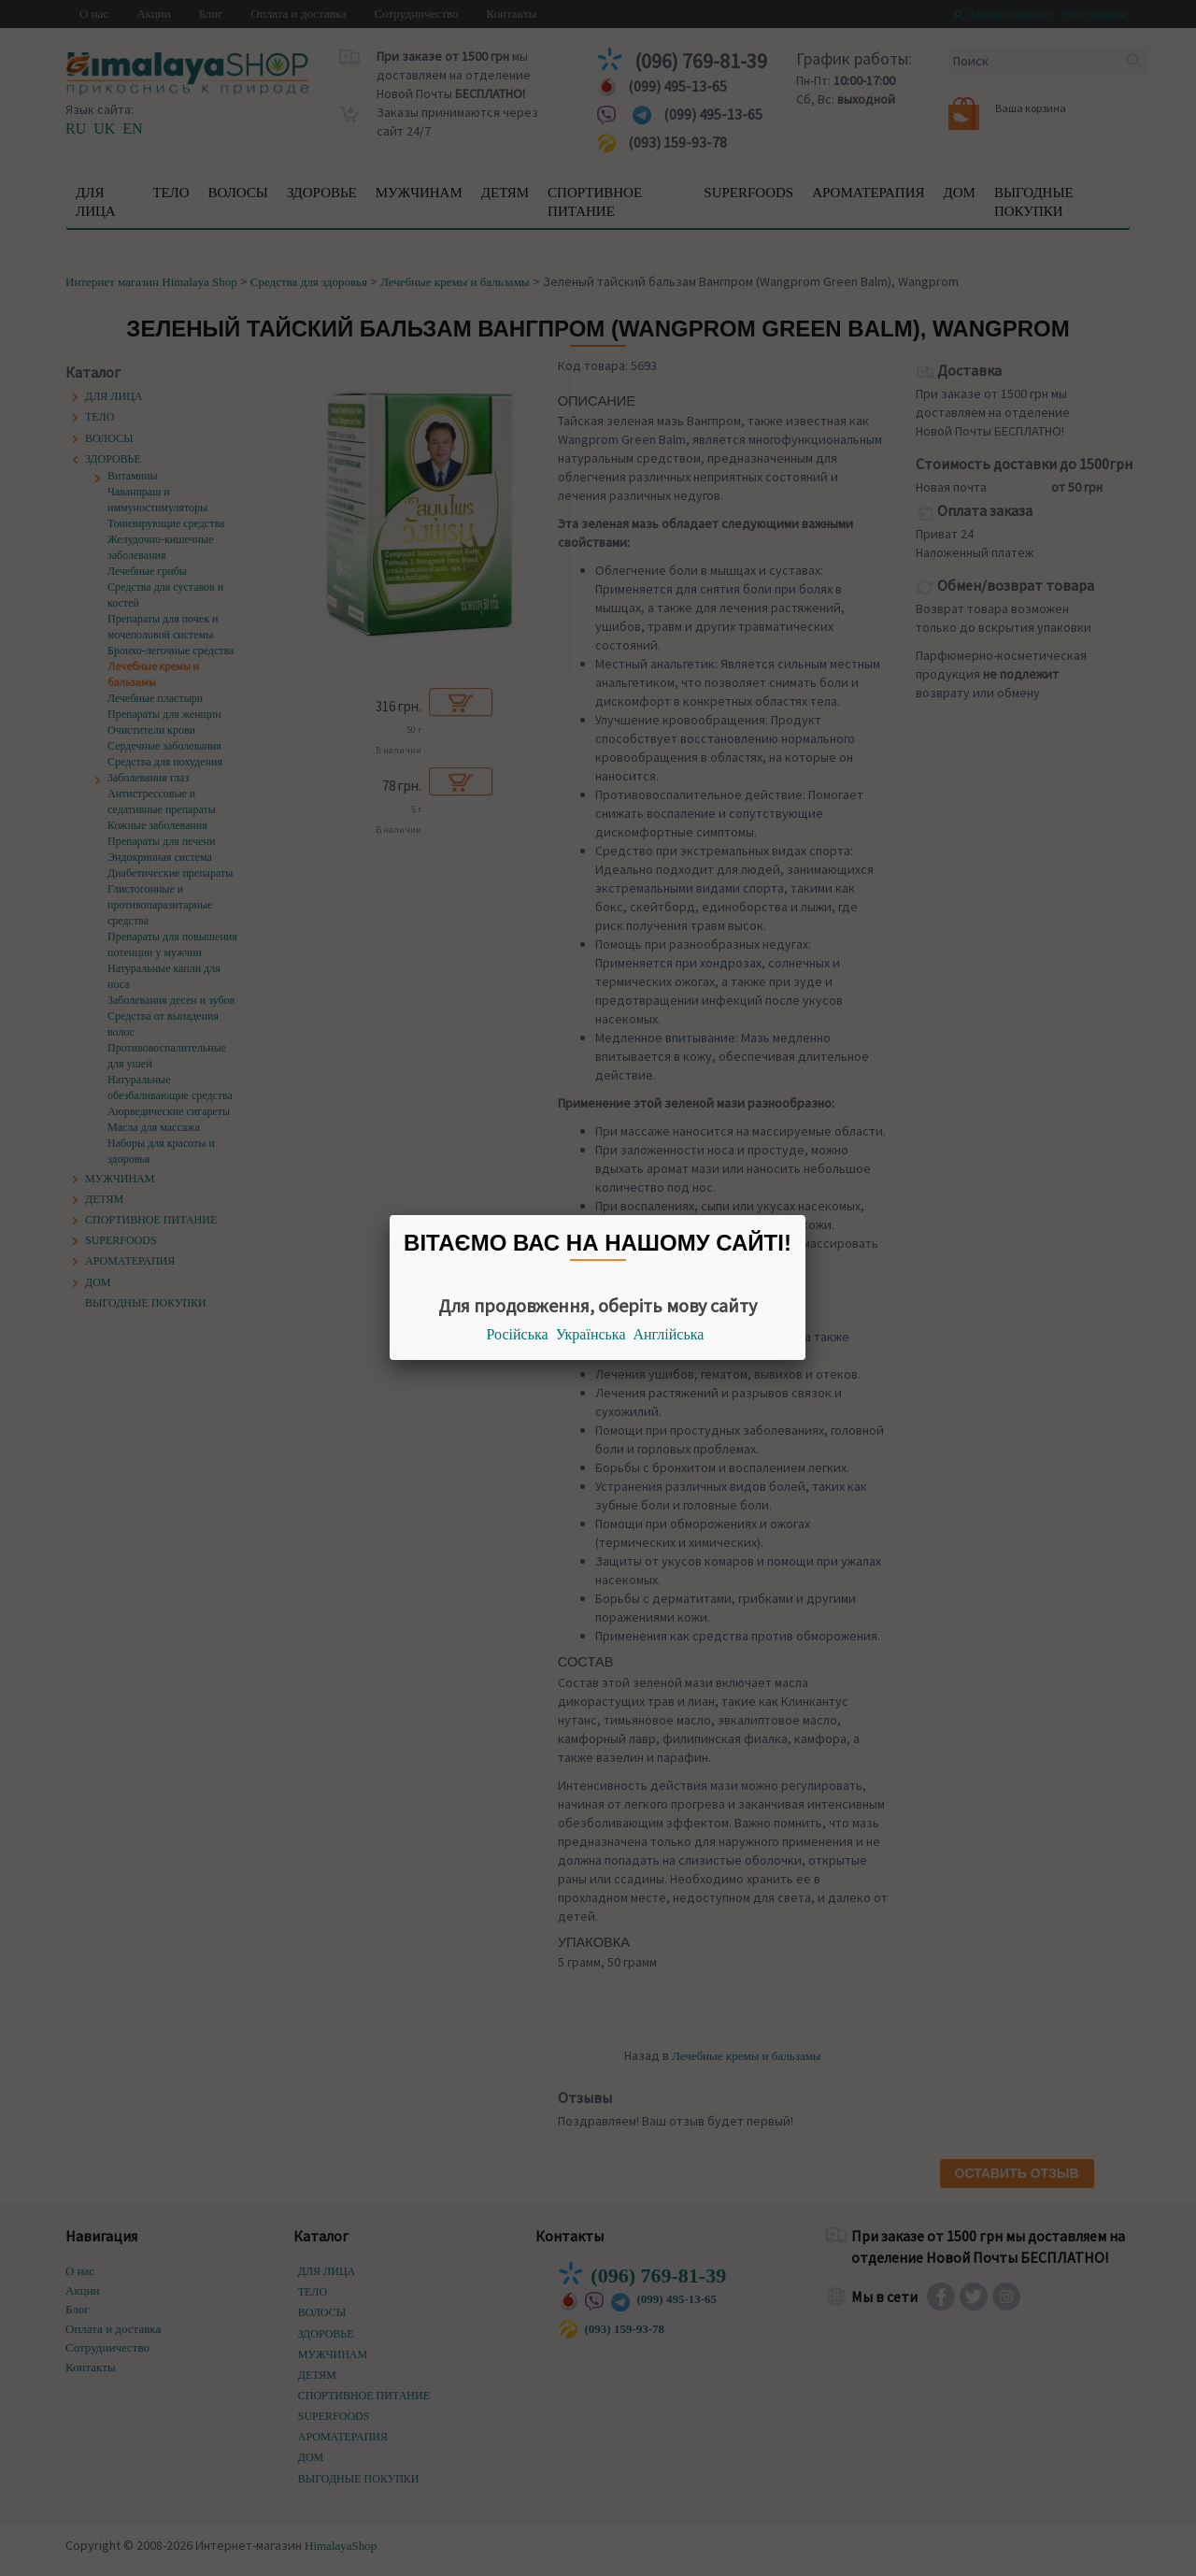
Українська (591, 1334)
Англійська (669, 1334)
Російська (517, 1334)
